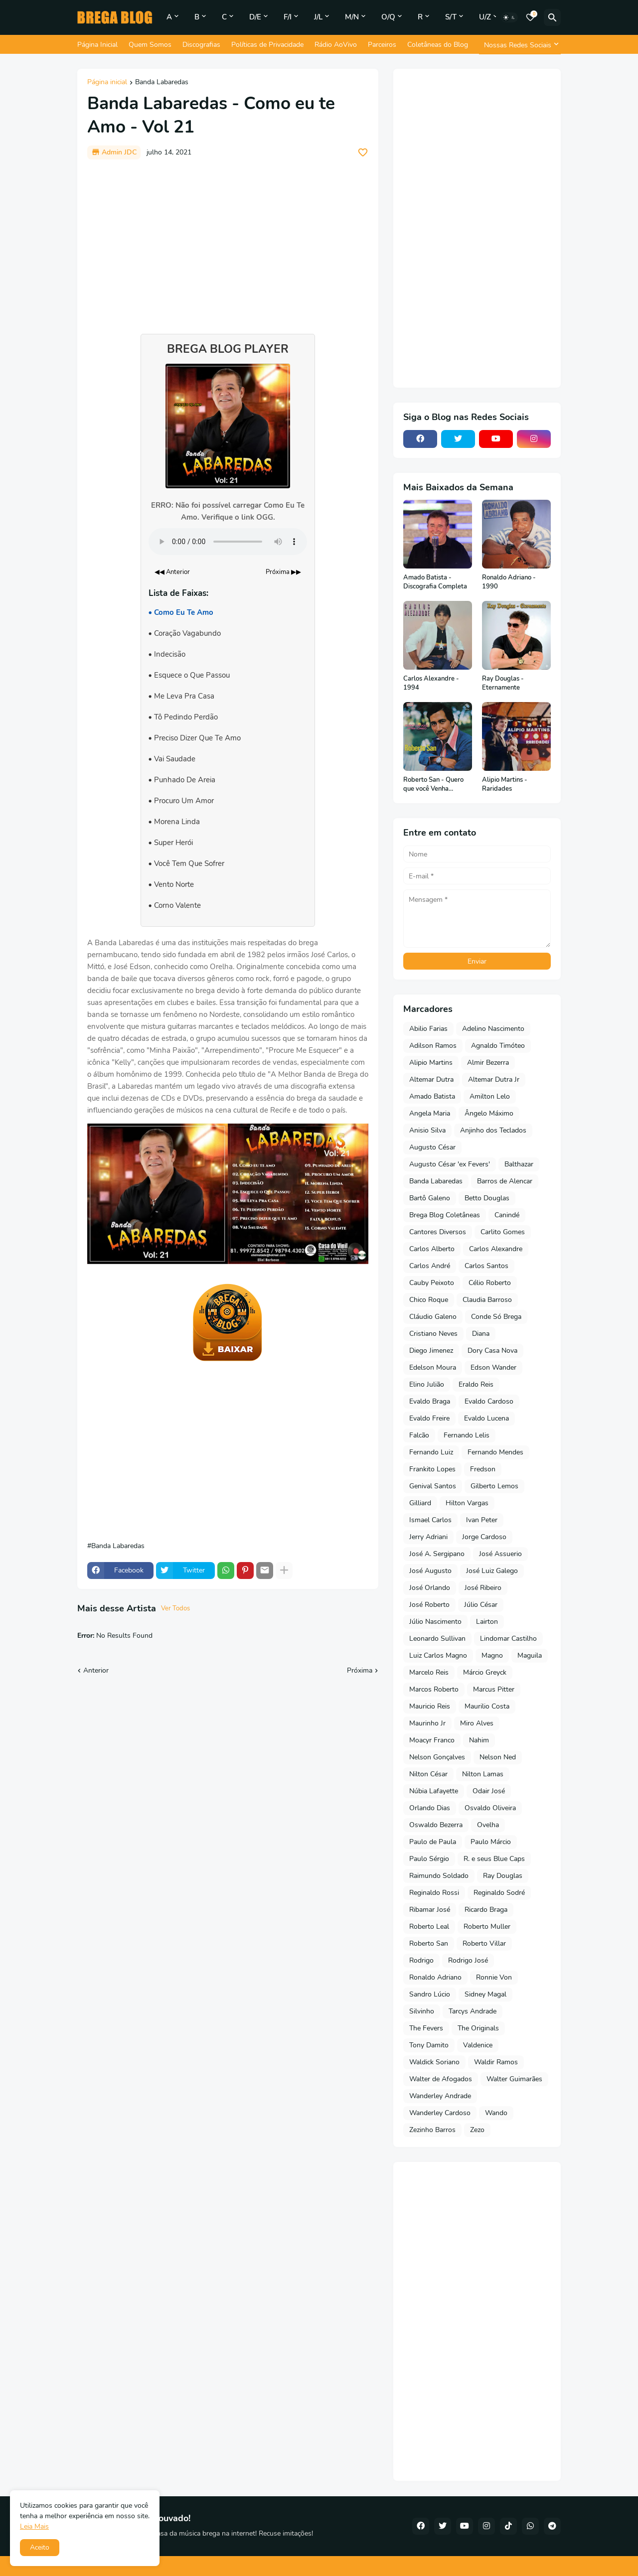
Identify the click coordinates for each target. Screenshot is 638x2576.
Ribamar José (429, 1909)
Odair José (489, 1791)
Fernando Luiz (431, 1452)
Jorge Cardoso (484, 1537)
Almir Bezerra (488, 1062)
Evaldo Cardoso (489, 1401)
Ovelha (488, 1825)
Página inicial (107, 83)
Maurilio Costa (487, 1706)
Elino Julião (426, 1384)
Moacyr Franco (432, 1740)
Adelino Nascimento (493, 1028)
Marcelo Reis (429, 1672)
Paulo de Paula (432, 1842)
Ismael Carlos (430, 1520)
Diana (480, 1333)
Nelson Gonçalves (437, 1757)
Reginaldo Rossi (434, 1892)
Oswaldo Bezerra (436, 1825)
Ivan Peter (481, 1520)
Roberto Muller (487, 1926)
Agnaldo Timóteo (498, 1045)
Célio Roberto (490, 1283)
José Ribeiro (483, 1587)
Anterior (96, 1670)
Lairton (487, 1621)
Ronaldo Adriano (435, 1977)
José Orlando (429, 1587)
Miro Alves (476, 1723)
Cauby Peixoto (431, 1283)
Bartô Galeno (429, 1198)
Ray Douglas (502, 1875)
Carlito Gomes (502, 1232)
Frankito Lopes (432, 1469)
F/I (288, 17)
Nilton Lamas (482, 1774)
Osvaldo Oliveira (490, 1808)
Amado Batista (432, 1096)
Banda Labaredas (161, 83)
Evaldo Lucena (486, 1418)
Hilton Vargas (467, 1503)
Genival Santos (432, 1486)
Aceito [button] (39, 2547)
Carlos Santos (486, 1266)
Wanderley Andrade (440, 2096)
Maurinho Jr (427, 1723)
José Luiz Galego (492, 1570)
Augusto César (432, 1147)
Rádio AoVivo (336, 44)
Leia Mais (34, 2526)
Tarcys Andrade (472, 2011)
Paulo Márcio (491, 1842)
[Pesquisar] (552, 17)
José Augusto (430, 1570)
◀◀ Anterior (172, 572)
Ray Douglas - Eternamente (503, 683)
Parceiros (382, 44)
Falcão (419, 1435)
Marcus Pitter (493, 1689)
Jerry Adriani (428, 1537)
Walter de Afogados (440, 2079)
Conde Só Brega (496, 1316)
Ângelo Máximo (489, 1113)
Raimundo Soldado (439, 1875)
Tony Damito (429, 2045)
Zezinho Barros (432, 2130)
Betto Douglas (487, 1198)
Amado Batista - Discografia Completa (435, 582)
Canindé (506, 1215)
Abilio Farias (428, 1028)
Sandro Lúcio (429, 1994)
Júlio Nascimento (435, 1621)
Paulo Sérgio (429, 1858)
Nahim (479, 1740)
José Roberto (429, 1604)
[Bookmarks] (530, 17)
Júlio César (480, 1604)
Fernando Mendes (495, 1452)
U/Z (485, 17)
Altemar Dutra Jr (493, 1079)
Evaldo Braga (429, 1401)
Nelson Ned (497, 1757)
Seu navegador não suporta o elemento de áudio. (228, 541)
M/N (352, 17)
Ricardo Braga (486, 1909)
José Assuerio (500, 1554)
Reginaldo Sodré (499, 1892)
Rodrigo (421, 1960)
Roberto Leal (429, 1926)
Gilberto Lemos (494, 1486)
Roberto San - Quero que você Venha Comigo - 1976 (433, 784)
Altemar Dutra (431, 1079)
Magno (492, 1655)
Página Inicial (97, 44)
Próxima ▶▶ (283, 572)
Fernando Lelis (466, 1435)
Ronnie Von (494, 1977)
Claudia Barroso (487, 1299)
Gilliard (420, 1503)
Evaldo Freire (429, 1418)
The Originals (478, 2028)
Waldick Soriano (434, 2062)
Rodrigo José (468, 1960)
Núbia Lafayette (433, 1791)
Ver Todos (175, 1608)
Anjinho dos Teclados (493, 1130)
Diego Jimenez (431, 1350)
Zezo (477, 2130)
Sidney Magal (485, 1994)
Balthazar (518, 1164)
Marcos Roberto (434, 1689)
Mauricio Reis (429, 1706)
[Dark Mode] (509, 17)
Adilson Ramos (433, 1045)
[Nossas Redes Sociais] (520, 44)
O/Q (388, 17)
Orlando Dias (429, 1808)
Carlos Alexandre (495, 1249)
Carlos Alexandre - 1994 (431, 683)
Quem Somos (150, 44)
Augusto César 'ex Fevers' (449, 1164)
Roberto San (428, 1943)
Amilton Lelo (490, 1096)
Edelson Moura (432, 1367)
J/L (318, 17)
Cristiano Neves (433, 1333)
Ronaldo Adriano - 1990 (509, 582)
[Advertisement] (227, 241)
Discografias (201, 44)
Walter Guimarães (514, 2079)
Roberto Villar (484, 1943)
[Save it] (362, 152)
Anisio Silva (427, 1130)
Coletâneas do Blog (437, 44)
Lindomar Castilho (508, 1638)
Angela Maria (429, 1113)
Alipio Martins (431, 1062)
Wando (496, 2113)
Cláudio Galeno (433, 1316)
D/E (255, 17)
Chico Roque (428, 1299)
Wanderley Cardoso (440, 2113)
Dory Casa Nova (492, 1350)
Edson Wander (493, 1367)
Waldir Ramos (496, 2062)
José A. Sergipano (437, 1554)
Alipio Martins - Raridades (504, 784)
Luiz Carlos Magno (438, 1655)
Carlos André (429, 1266)
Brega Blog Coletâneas (444, 1215)
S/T (451, 17)
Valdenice (477, 2045)
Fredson (482, 1469)
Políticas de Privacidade (267, 44)
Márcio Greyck (484, 1672)
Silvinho (421, 2011)
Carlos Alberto (432, 1249)
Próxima (359, 1670)
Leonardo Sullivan (437, 1638)
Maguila (529, 1655)
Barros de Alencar (504, 1181)
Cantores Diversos (437, 1232)
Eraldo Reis (476, 1384)
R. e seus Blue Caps (494, 1858)
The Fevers (426, 2028)
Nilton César (428, 1774)
